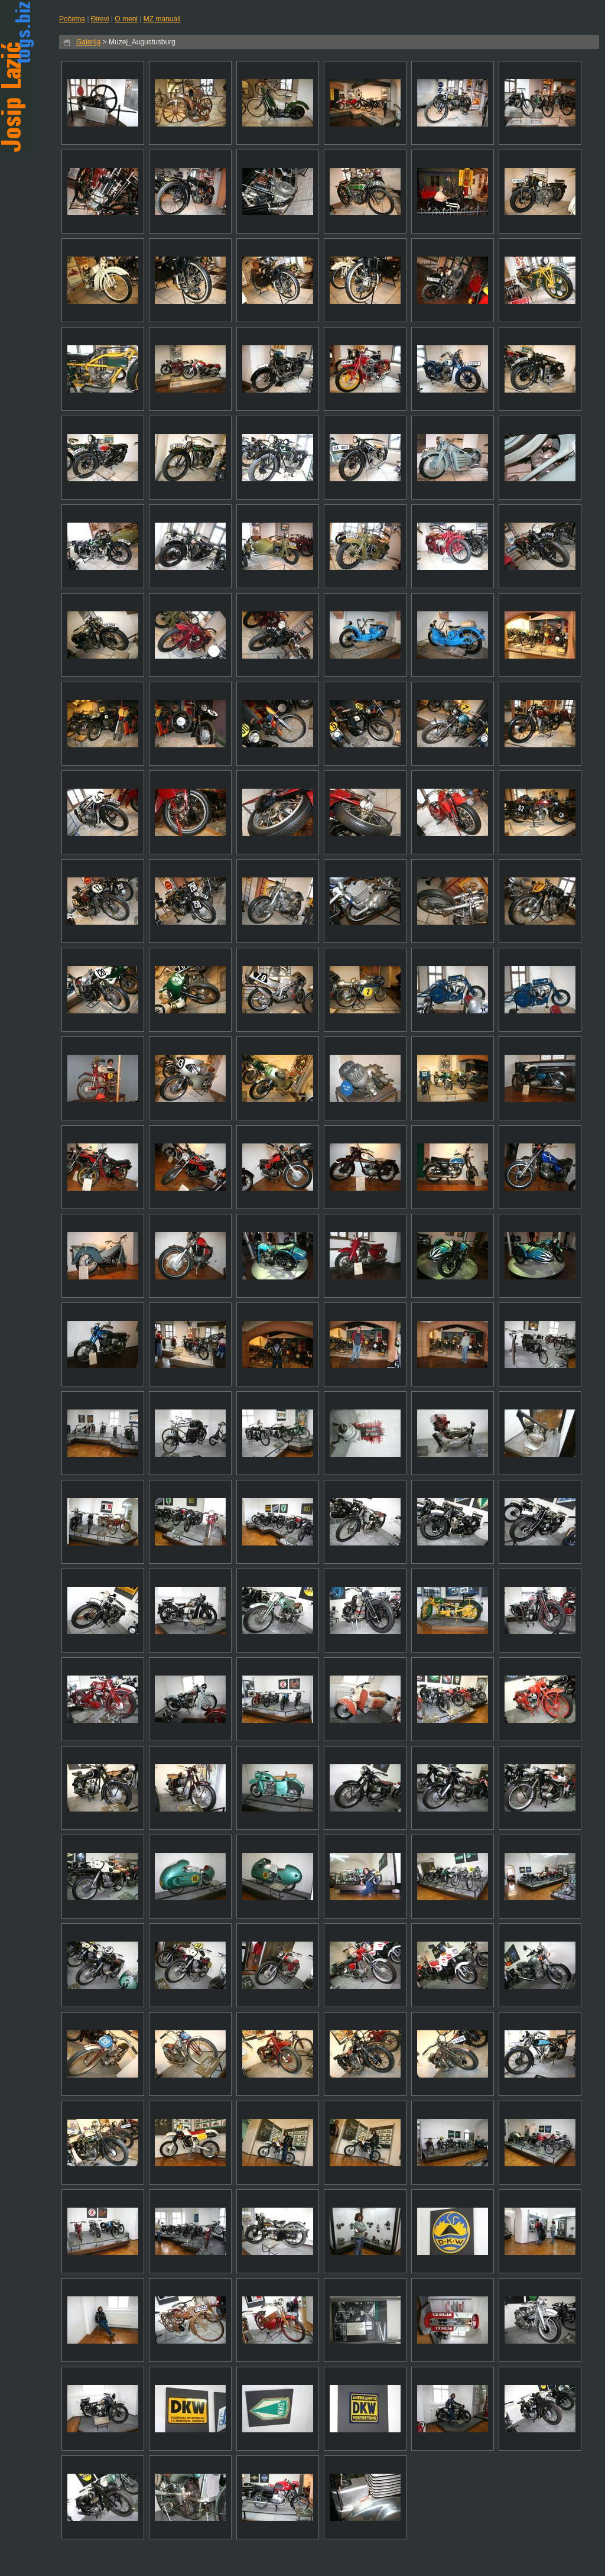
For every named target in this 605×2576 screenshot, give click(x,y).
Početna (72, 19)
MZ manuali (162, 19)
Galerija (88, 42)
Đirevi (100, 19)
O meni (126, 19)
